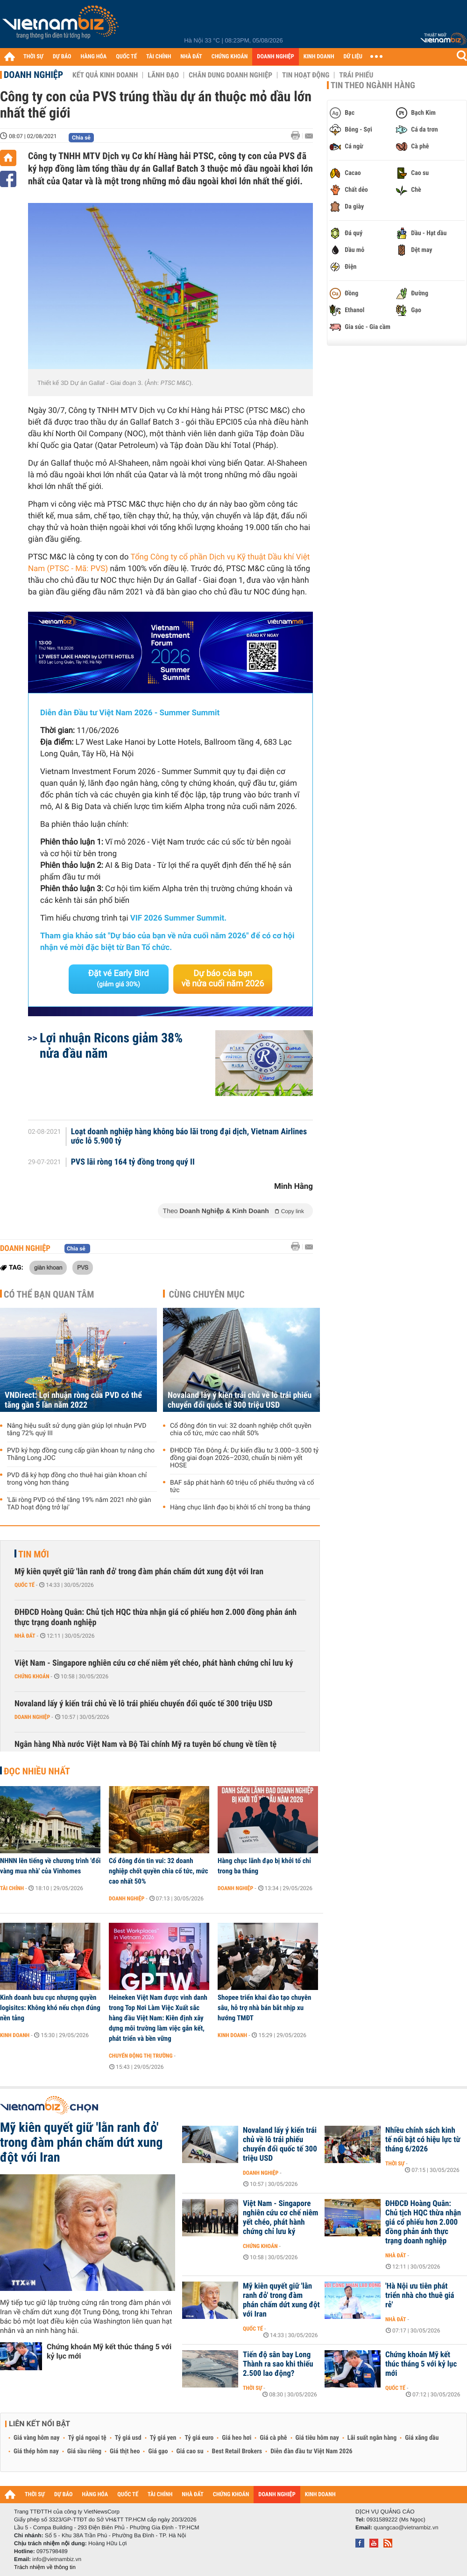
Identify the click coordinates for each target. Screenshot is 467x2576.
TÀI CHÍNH (158, 56)
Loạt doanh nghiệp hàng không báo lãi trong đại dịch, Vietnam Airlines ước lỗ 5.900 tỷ (189, 1136)
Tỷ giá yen (163, 2438)
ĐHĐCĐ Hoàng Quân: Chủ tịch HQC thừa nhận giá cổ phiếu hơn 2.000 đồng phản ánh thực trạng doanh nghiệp (155, 1617)
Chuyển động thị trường (140, 2055)
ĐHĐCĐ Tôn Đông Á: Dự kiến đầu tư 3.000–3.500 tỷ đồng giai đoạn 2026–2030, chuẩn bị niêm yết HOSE (244, 1458)
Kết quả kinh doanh (105, 75)
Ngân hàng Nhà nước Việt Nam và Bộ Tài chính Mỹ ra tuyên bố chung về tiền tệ (145, 1744)
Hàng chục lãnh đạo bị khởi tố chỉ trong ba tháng (240, 1507)
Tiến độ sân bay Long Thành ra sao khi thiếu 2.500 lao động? (278, 2364)
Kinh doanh (14, 2035)
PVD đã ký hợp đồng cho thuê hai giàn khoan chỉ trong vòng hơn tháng (77, 1479)
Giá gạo (158, 2451)
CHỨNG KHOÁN (230, 56)
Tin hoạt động (305, 75)
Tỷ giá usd (128, 2438)
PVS (82, 1267)
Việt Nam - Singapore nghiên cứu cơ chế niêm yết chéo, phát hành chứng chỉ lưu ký (153, 1663)
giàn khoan (48, 1267)
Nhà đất (24, 1636)
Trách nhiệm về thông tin (45, 2567)
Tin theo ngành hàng (373, 85)
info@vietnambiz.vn (56, 2559)
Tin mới (33, 1554)
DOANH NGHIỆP (275, 56)
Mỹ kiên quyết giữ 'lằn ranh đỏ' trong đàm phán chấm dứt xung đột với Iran (138, 1572)
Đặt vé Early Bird (118, 978)
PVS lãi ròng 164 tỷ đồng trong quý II (133, 1162)
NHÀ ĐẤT (191, 56)
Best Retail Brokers (237, 2451)
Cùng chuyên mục (207, 1294)
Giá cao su (190, 2451)
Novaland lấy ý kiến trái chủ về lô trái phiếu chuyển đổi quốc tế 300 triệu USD (239, 1400)
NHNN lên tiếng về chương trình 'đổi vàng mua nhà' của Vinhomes (50, 1866)
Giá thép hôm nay (36, 2451)
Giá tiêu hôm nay (317, 2438)
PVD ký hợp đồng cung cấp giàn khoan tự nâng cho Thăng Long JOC (81, 1454)
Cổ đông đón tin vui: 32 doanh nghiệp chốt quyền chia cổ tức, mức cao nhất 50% (240, 1429)
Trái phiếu (356, 75)
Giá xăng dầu (422, 2438)
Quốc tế (24, 1585)
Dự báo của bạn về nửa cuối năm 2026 (223, 979)
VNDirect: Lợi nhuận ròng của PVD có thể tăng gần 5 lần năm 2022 (73, 1400)
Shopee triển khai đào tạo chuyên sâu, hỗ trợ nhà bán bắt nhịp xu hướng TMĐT (264, 2007)
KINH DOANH (319, 56)
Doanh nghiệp (33, 74)
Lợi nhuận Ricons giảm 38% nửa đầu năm (111, 1045)
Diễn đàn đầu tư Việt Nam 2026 (311, 2451)
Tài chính (12, 1888)
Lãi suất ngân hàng (371, 2438)
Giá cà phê (273, 2438)
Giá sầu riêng (84, 2451)
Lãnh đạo (163, 75)
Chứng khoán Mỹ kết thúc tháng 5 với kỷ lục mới (109, 2351)
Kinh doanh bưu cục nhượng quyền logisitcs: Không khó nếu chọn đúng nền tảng (50, 2007)
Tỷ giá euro (198, 2438)
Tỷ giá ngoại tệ (87, 2438)
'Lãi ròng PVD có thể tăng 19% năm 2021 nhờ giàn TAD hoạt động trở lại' (79, 1503)
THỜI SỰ (33, 56)
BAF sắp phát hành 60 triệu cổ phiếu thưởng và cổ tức (242, 1486)
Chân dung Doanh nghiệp (230, 75)
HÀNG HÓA (94, 56)
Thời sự (394, 2163)
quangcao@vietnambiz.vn (406, 2527)
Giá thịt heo (125, 2451)
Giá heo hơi (236, 2438)
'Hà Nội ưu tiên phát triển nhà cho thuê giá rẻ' (419, 2296)
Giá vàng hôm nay (37, 2438)
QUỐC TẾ (126, 56)
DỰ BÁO (62, 56)
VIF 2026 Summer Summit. (178, 918)
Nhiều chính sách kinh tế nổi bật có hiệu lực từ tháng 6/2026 (422, 2140)
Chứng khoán (32, 1676)
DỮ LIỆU (353, 56)
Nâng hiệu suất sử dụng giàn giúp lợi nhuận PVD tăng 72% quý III (76, 1429)
